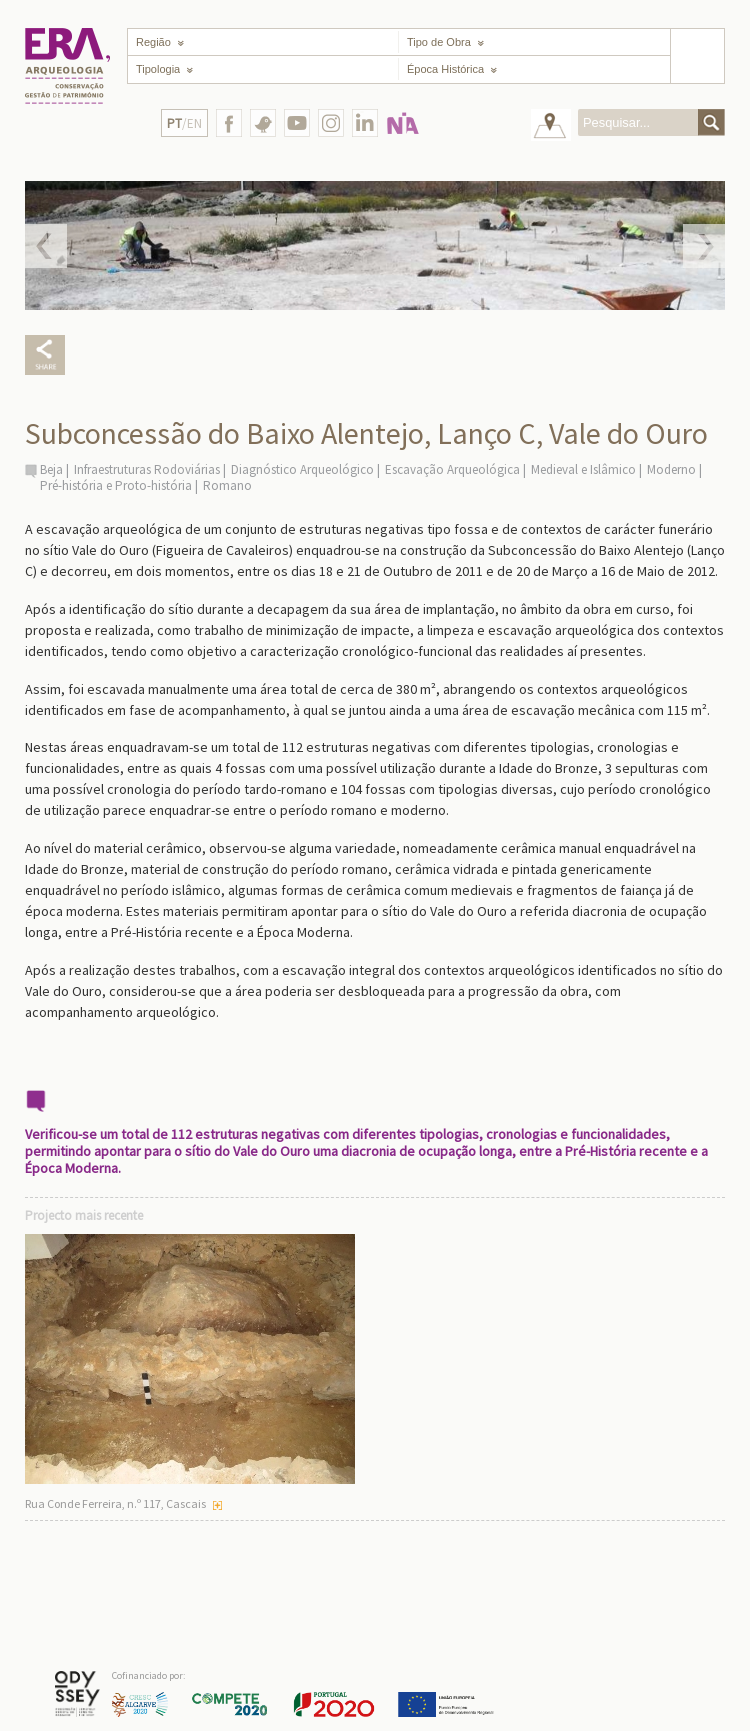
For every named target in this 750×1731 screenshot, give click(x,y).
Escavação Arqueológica (452, 469)
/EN (184, 123)
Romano (227, 485)
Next (704, 246)
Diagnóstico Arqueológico (302, 469)
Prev (46, 246)
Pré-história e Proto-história (116, 485)
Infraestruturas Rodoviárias (147, 469)
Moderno (671, 469)
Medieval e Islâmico (583, 469)
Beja (51, 469)
